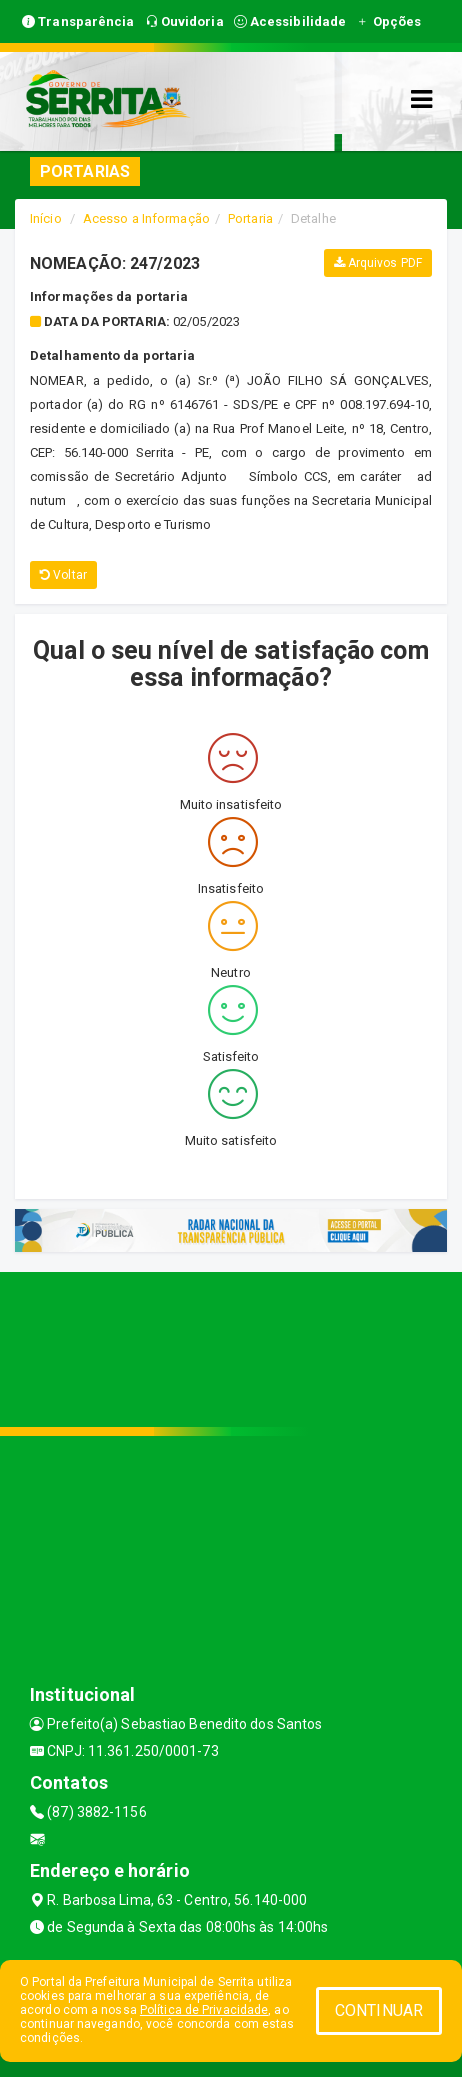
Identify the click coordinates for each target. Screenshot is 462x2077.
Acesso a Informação (146, 218)
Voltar (63, 575)
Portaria (250, 218)
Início (46, 218)
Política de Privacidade (204, 2010)
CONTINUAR (379, 2010)
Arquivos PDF (378, 263)
